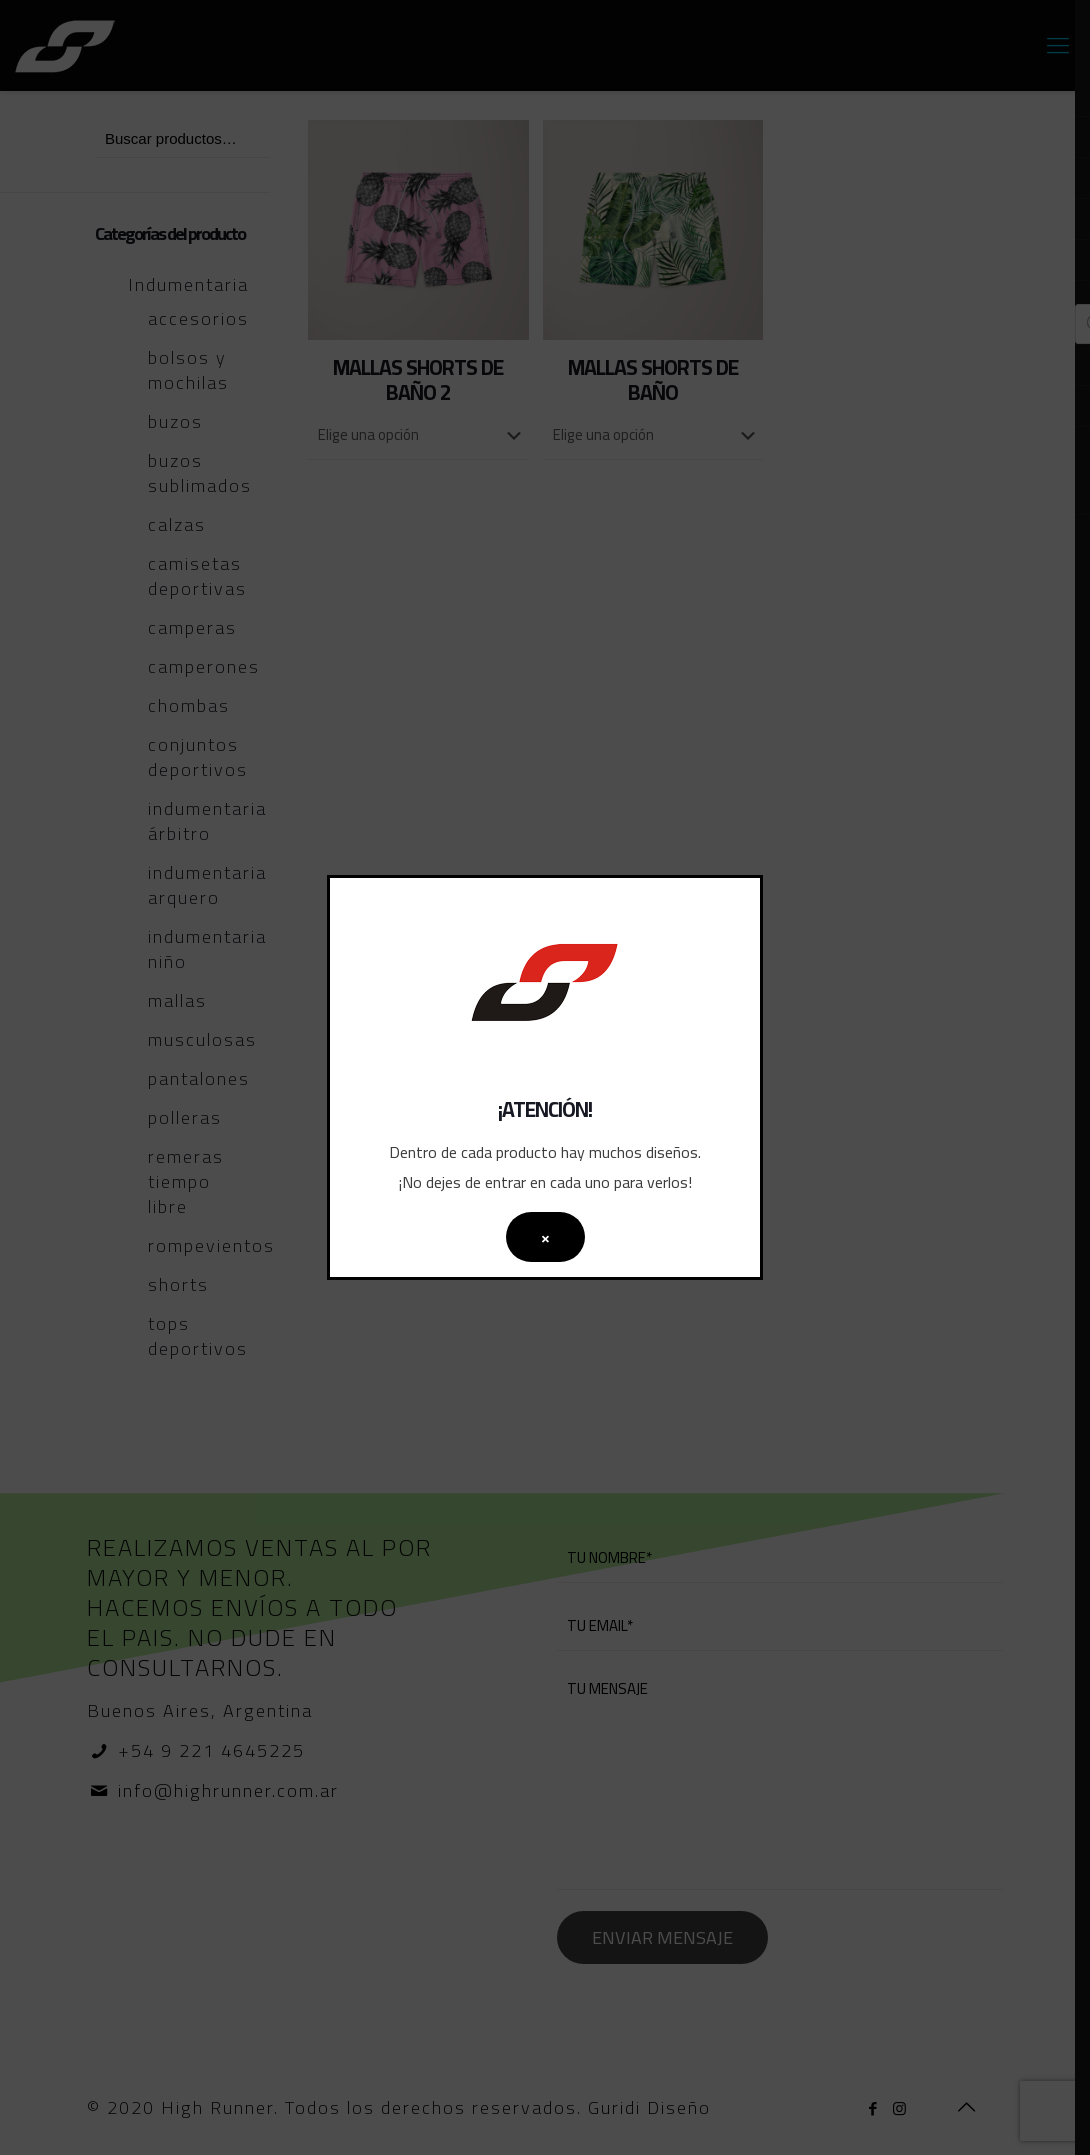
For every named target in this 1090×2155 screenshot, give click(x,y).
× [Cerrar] (545, 1237)
